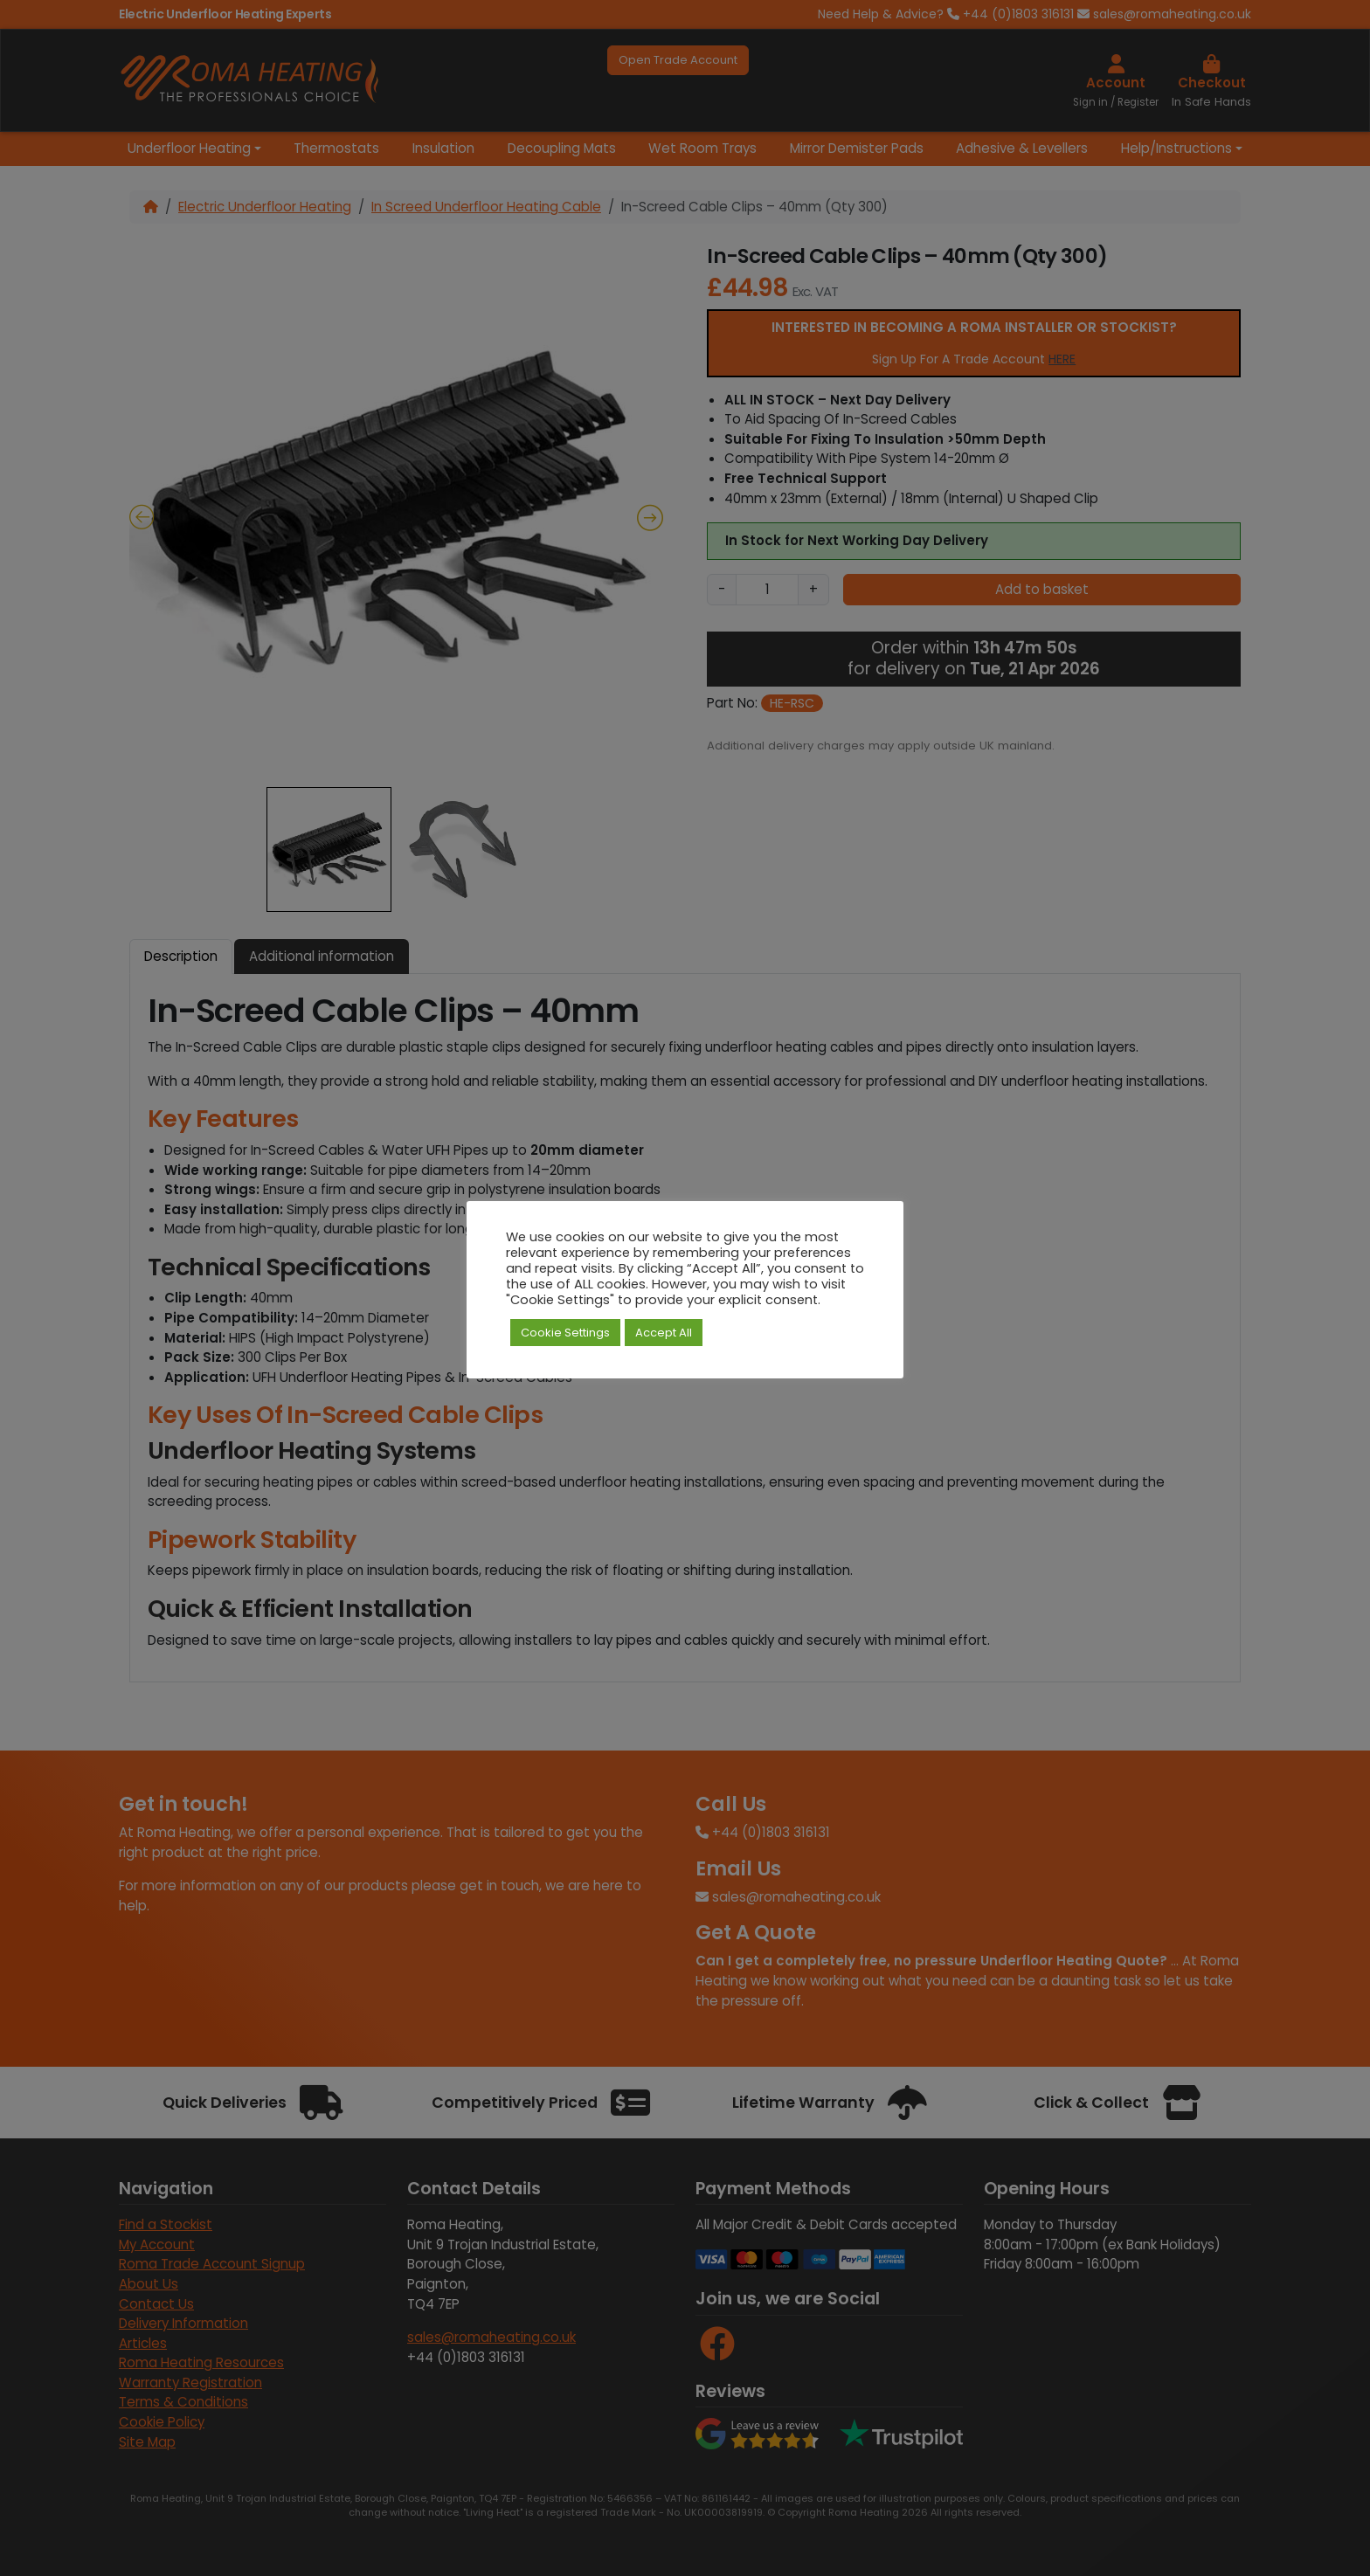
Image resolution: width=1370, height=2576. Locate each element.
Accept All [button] (663, 1332)
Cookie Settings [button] (565, 1332)
